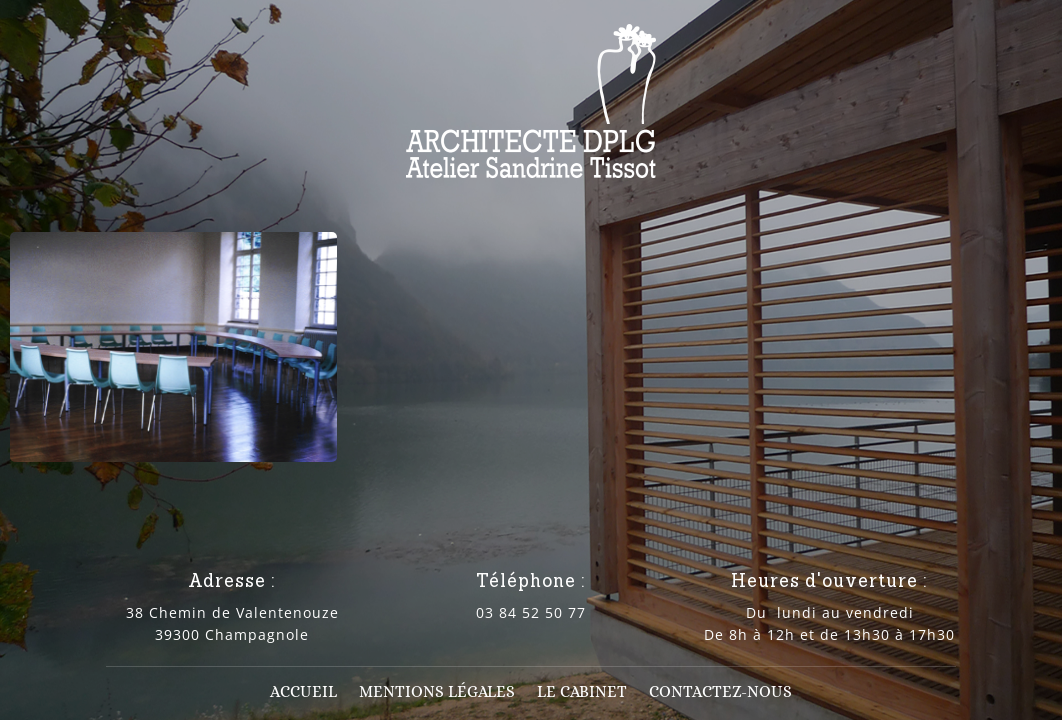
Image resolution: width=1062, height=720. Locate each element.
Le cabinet (582, 693)
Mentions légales (437, 693)
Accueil (303, 693)
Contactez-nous (720, 693)
